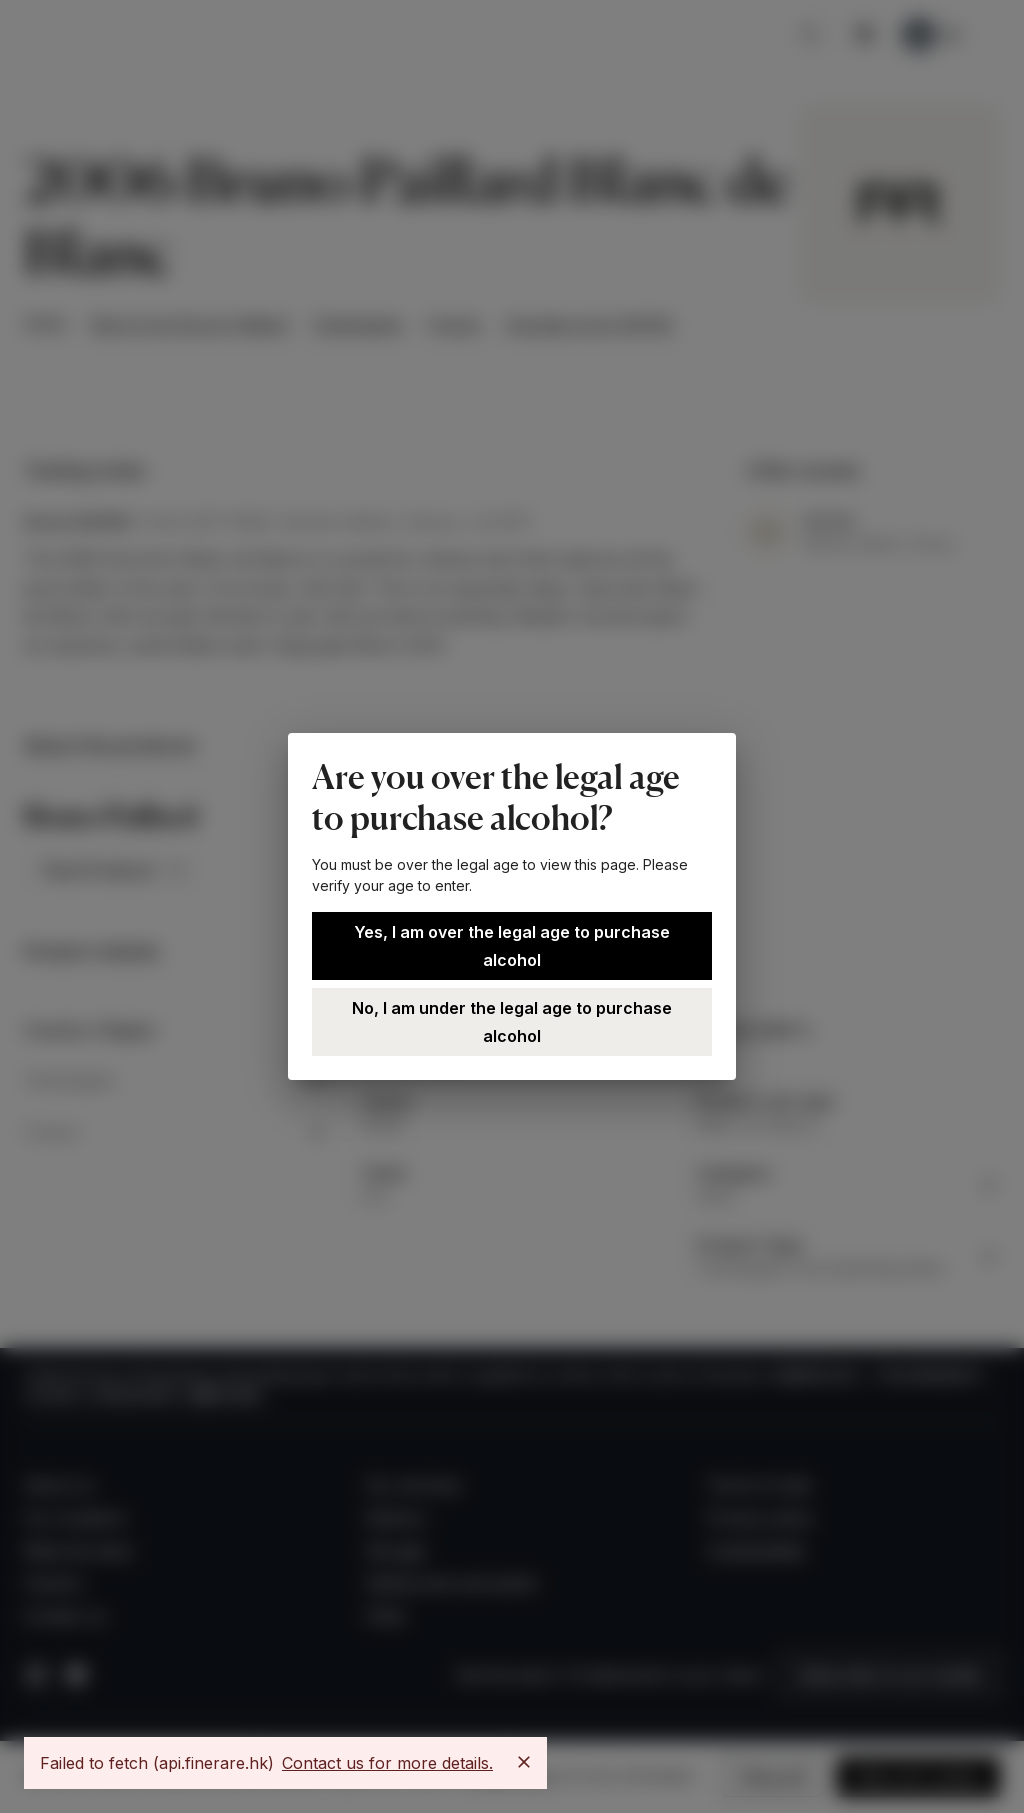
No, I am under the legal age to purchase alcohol (512, 1022)
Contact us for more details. (387, 1763)
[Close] (524, 1762)
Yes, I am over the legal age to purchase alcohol (512, 946)
